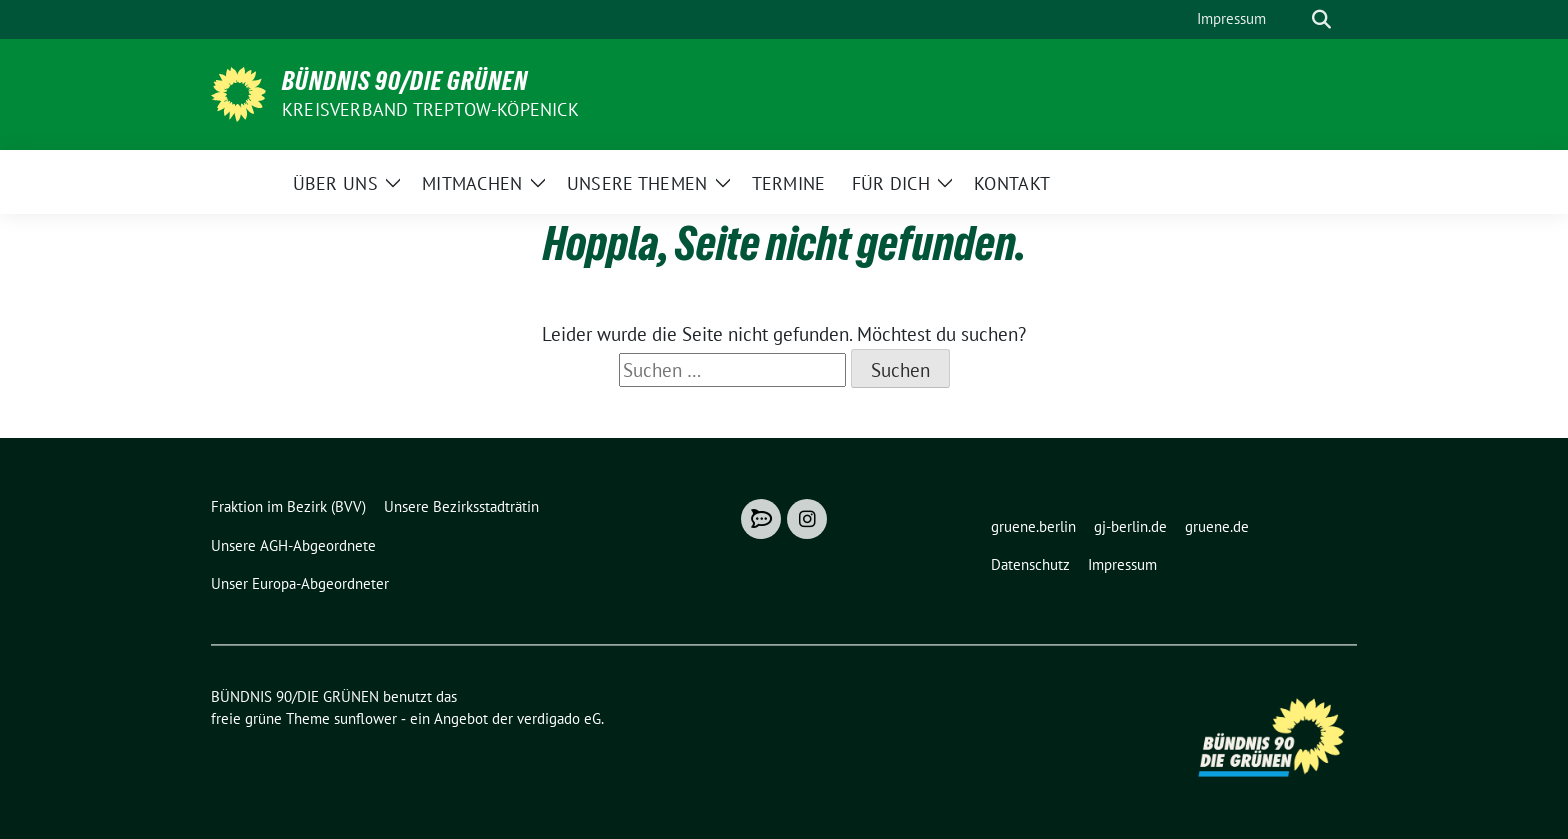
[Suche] (1293, 19)
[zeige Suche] (1321, 19)
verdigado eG (559, 718)
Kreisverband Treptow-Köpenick (430, 109)
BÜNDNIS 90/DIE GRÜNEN (405, 81)
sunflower (365, 718)
